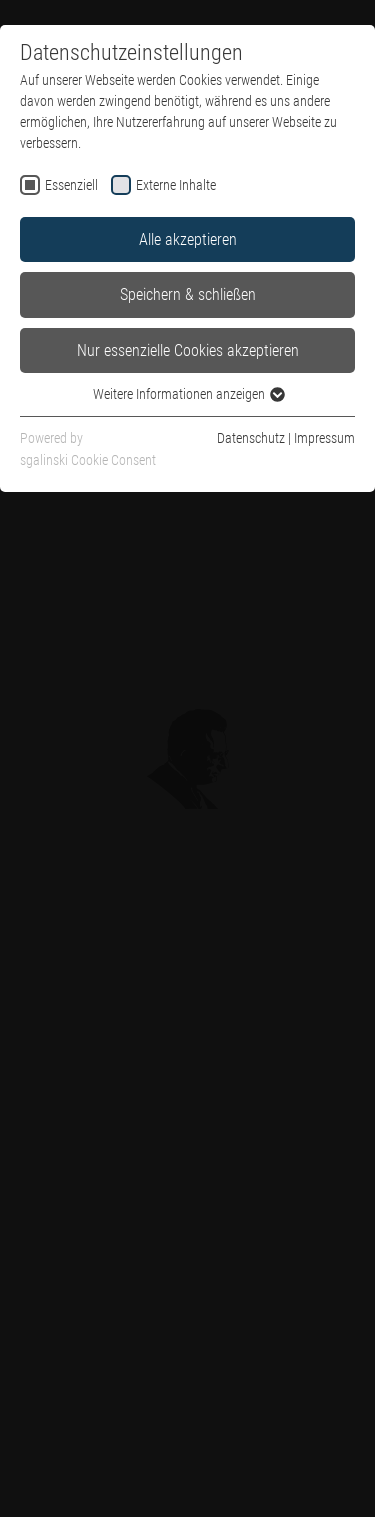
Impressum (324, 438)
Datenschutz (251, 438)
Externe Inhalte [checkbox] (176, 185)
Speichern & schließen (188, 294)
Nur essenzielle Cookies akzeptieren (188, 350)
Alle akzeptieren (188, 239)
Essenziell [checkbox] (71, 185)
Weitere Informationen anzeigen (188, 394)
